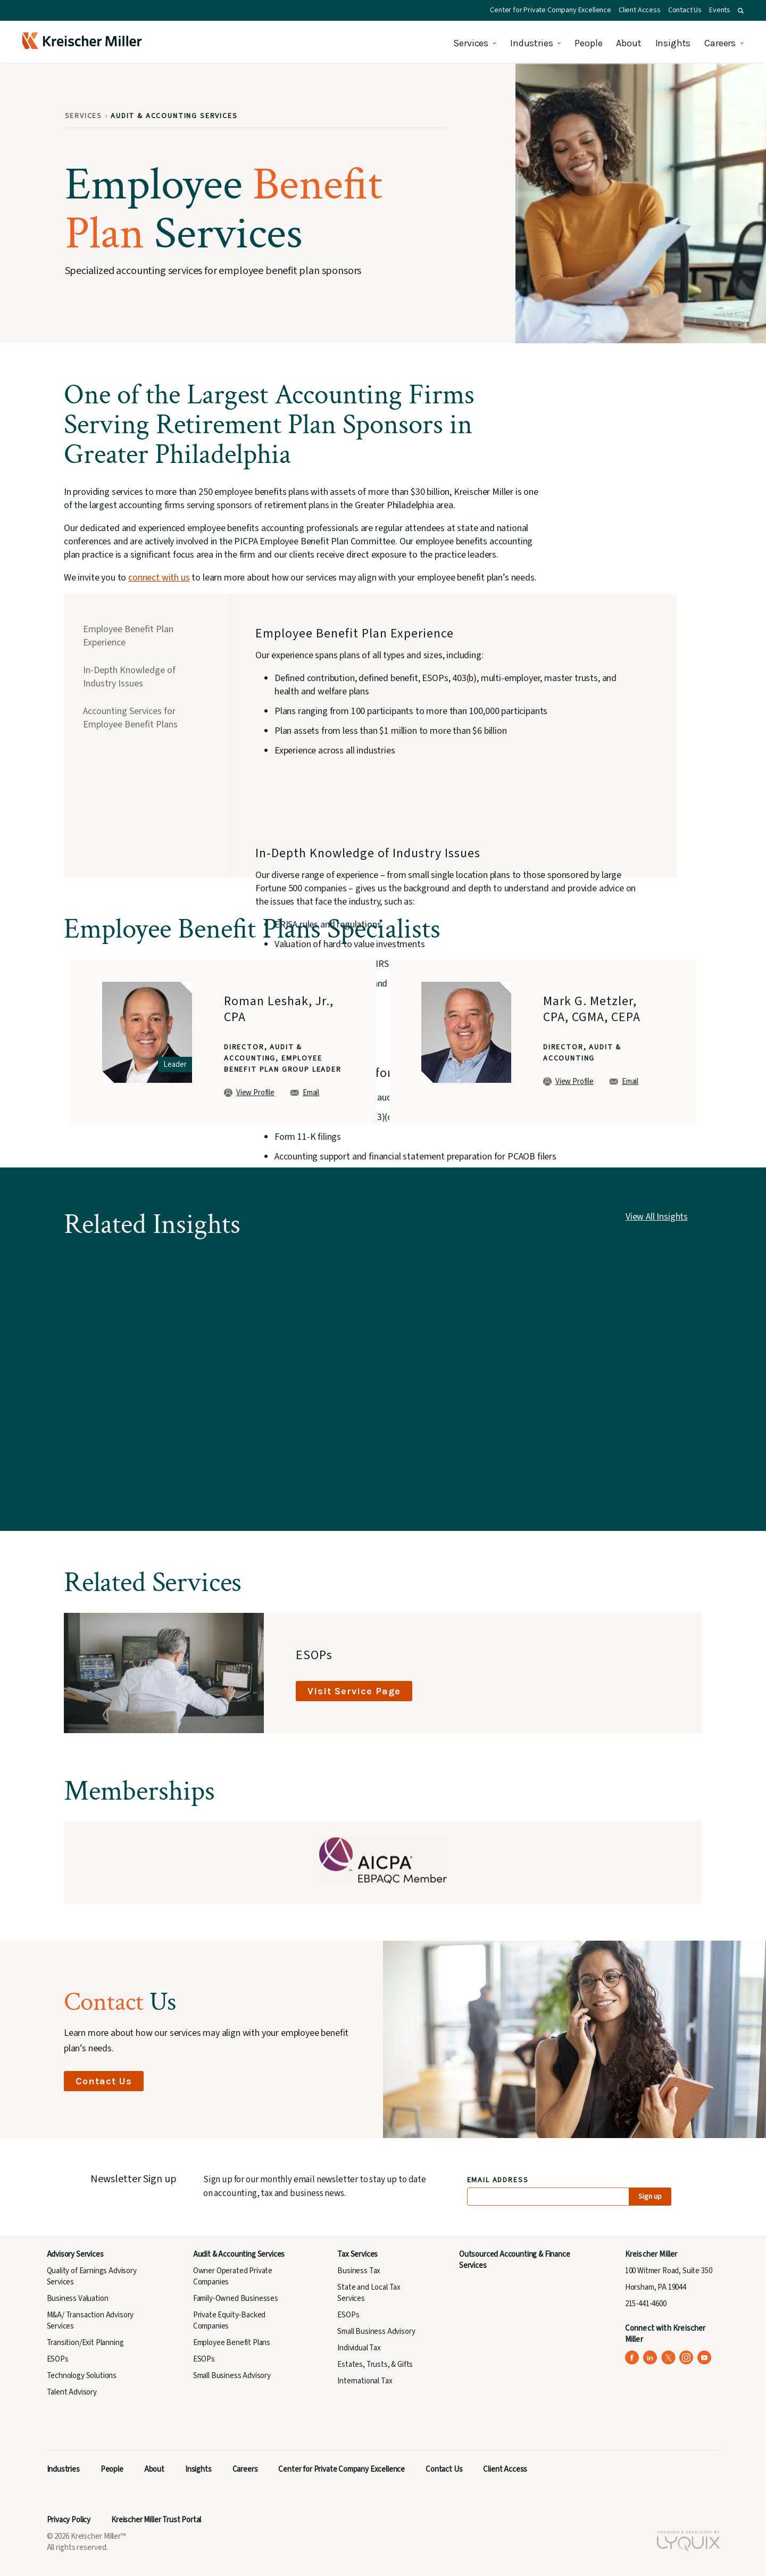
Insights (673, 43)
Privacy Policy (69, 2519)
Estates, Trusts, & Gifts (375, 2364)
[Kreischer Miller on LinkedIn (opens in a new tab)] (650, 2357)
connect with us (158, 577)
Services (470, 43)
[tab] (143, 637)
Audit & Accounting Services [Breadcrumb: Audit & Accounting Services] (174, 116)
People (588, 43)
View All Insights (657, 1216)
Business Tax (358, 2270)
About (628, 43)
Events (719, 10)
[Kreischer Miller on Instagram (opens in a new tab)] (686, 2357)
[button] (741, 10)
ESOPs (58, 2359)
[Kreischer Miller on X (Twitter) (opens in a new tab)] (668, 2357)
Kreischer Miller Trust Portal (156, 2519)
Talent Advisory (72, 2392)
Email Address (498, 2180)
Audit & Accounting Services (239, 2254)
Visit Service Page (354, 1691)
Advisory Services (75, 2254)
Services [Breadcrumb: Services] (84, 116)
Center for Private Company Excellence (550, 10)
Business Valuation (78, 2298)
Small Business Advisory (232, 2375)
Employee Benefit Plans (231, 2342)
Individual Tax (359, 2348)
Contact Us (685, 10)
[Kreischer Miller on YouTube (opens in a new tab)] (704, 2357)
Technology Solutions (82, 2375)
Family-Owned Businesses (235, 2298)
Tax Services (357, 2254)
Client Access (640, 10)
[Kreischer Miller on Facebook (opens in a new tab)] (632, 2357)
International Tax (364, 2381)
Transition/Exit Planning (85, 2342)
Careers (720, 43)
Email (304, 1093)
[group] (223, 1041)
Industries (531, 43)
